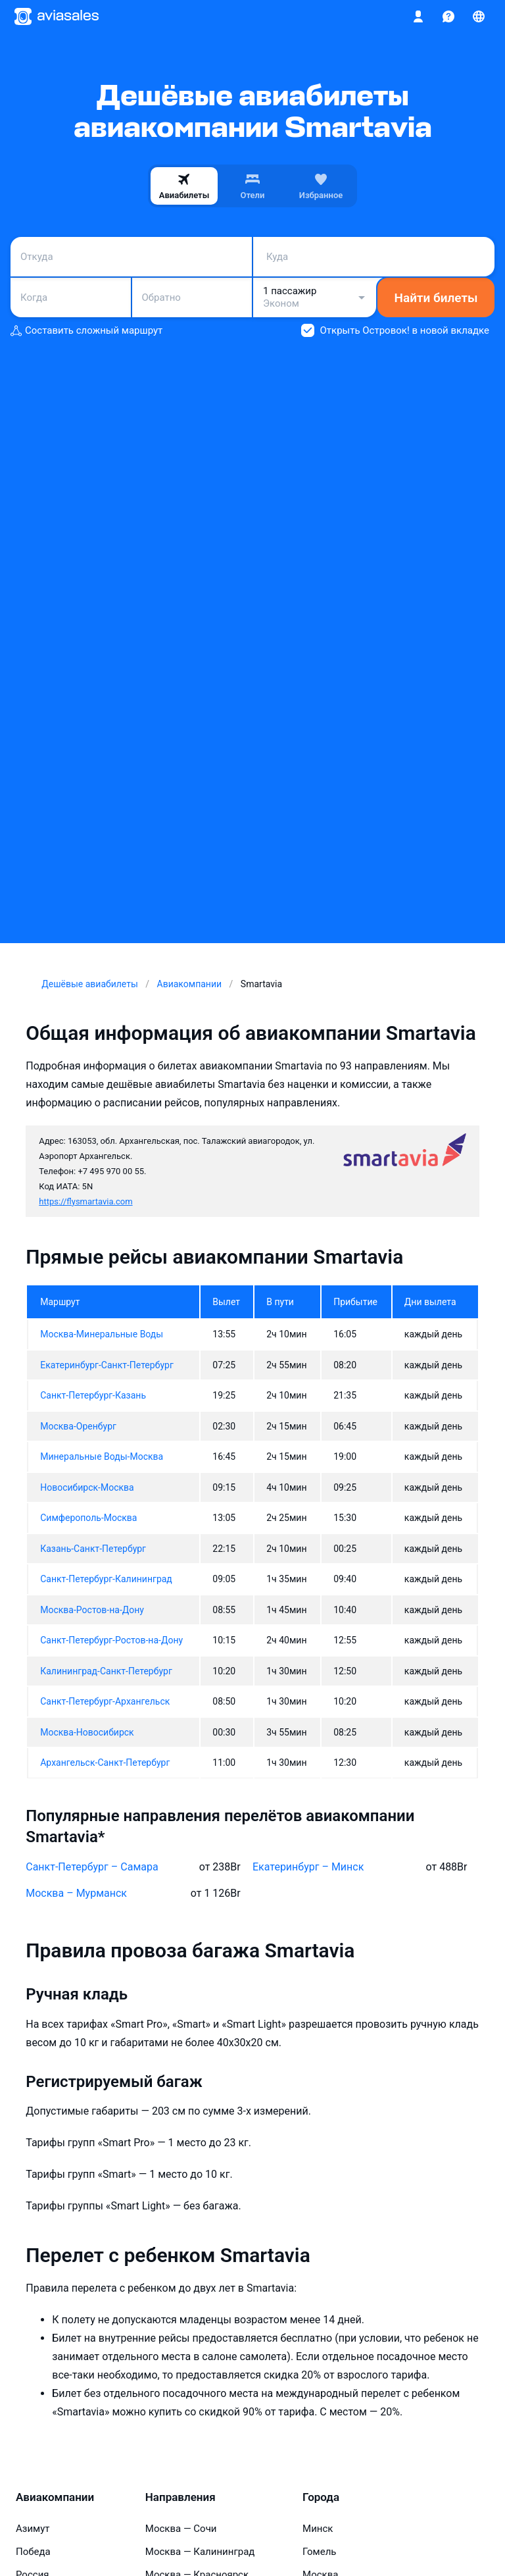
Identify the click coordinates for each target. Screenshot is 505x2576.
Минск (317, 2529)
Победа (33, 2552)
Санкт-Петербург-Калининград (106, 1579)
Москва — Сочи (181, 2529)
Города (320, 2497)
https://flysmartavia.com (85, 1201)
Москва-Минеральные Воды (101, 1334)
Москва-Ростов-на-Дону (92, 1610)
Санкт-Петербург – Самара (92, 1867)
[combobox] (131, 256)
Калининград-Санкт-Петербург (106, 1671)
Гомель (319, 2552)
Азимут (33, 2529)
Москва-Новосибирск (86, 1732)
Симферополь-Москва (88, 1517)
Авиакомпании (55, 2497)
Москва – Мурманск (76, 1893)
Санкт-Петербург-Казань (93, 1395)
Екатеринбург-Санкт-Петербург (107, 1365)
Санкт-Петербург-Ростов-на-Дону (111, 1640)
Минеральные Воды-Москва (101, 1456)
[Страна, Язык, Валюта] (479, 16)
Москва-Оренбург (78, 1426)
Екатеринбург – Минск (308, 1867)
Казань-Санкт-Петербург (93, 1548)
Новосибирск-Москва (86, 1487)
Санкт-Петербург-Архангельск (105, 1701)
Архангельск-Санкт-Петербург (105, 1762)
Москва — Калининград (200, 2552)
